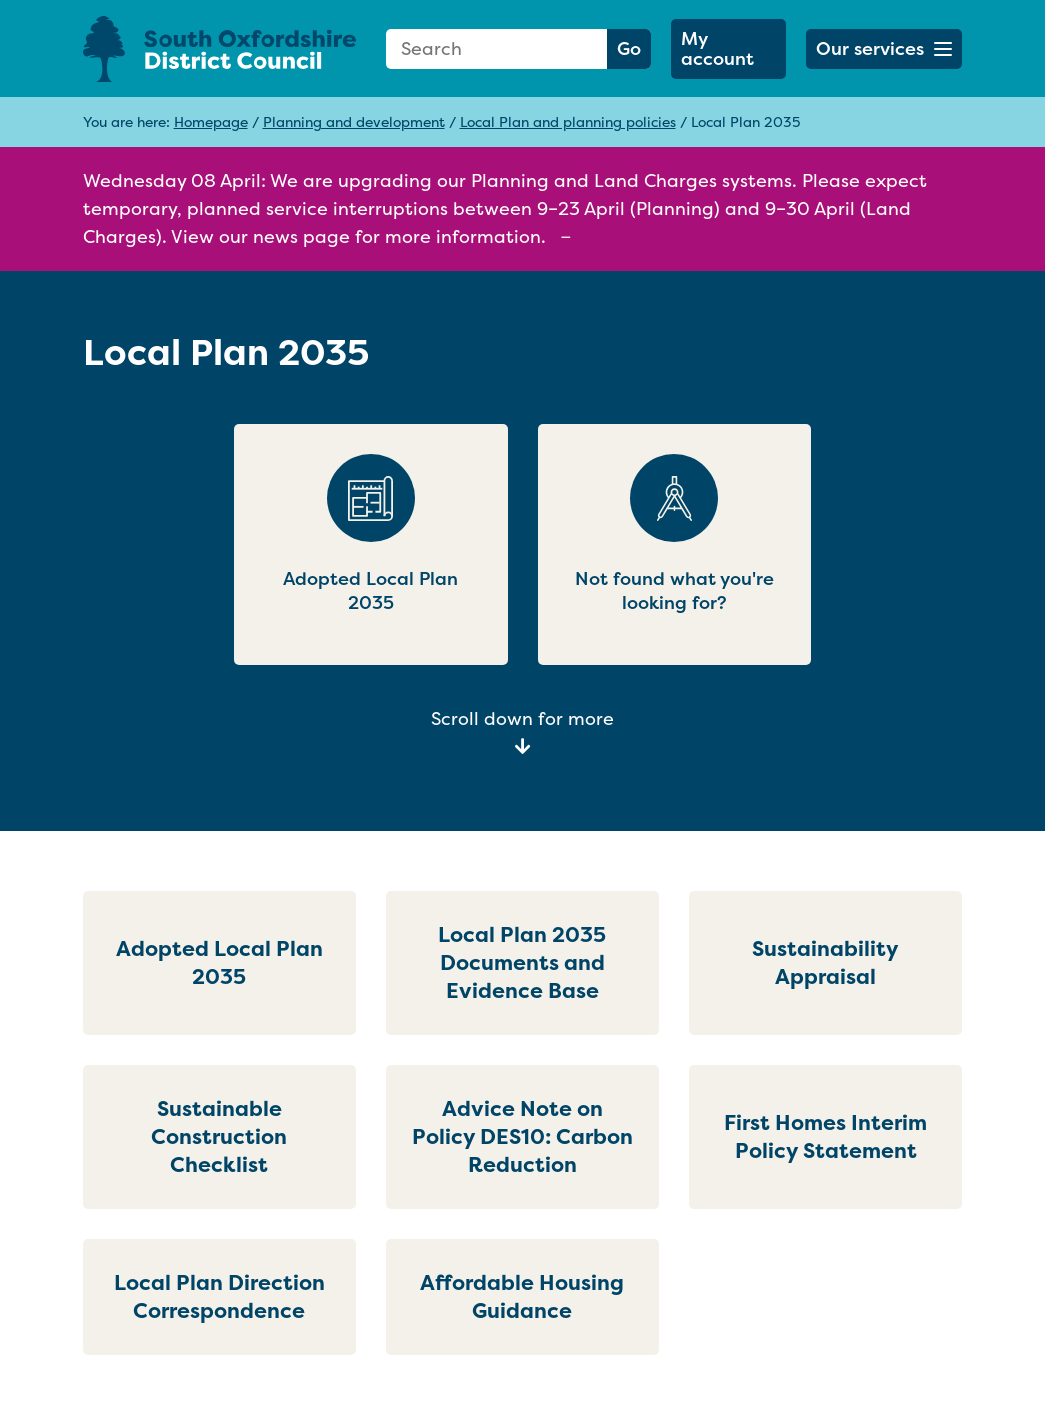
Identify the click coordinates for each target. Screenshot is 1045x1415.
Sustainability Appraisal (825, 962)
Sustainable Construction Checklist (219, 1136)
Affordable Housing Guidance (522, 1296)
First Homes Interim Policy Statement (825, 1136)
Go (629, 48)
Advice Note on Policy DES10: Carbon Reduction (522, 1136)
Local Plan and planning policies (568, 121)
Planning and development (354, 121)
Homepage (211, 121)
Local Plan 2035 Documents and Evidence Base (522, 962)
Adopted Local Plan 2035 (219, 962)
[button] (884, 49)
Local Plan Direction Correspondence (219, 1296)
